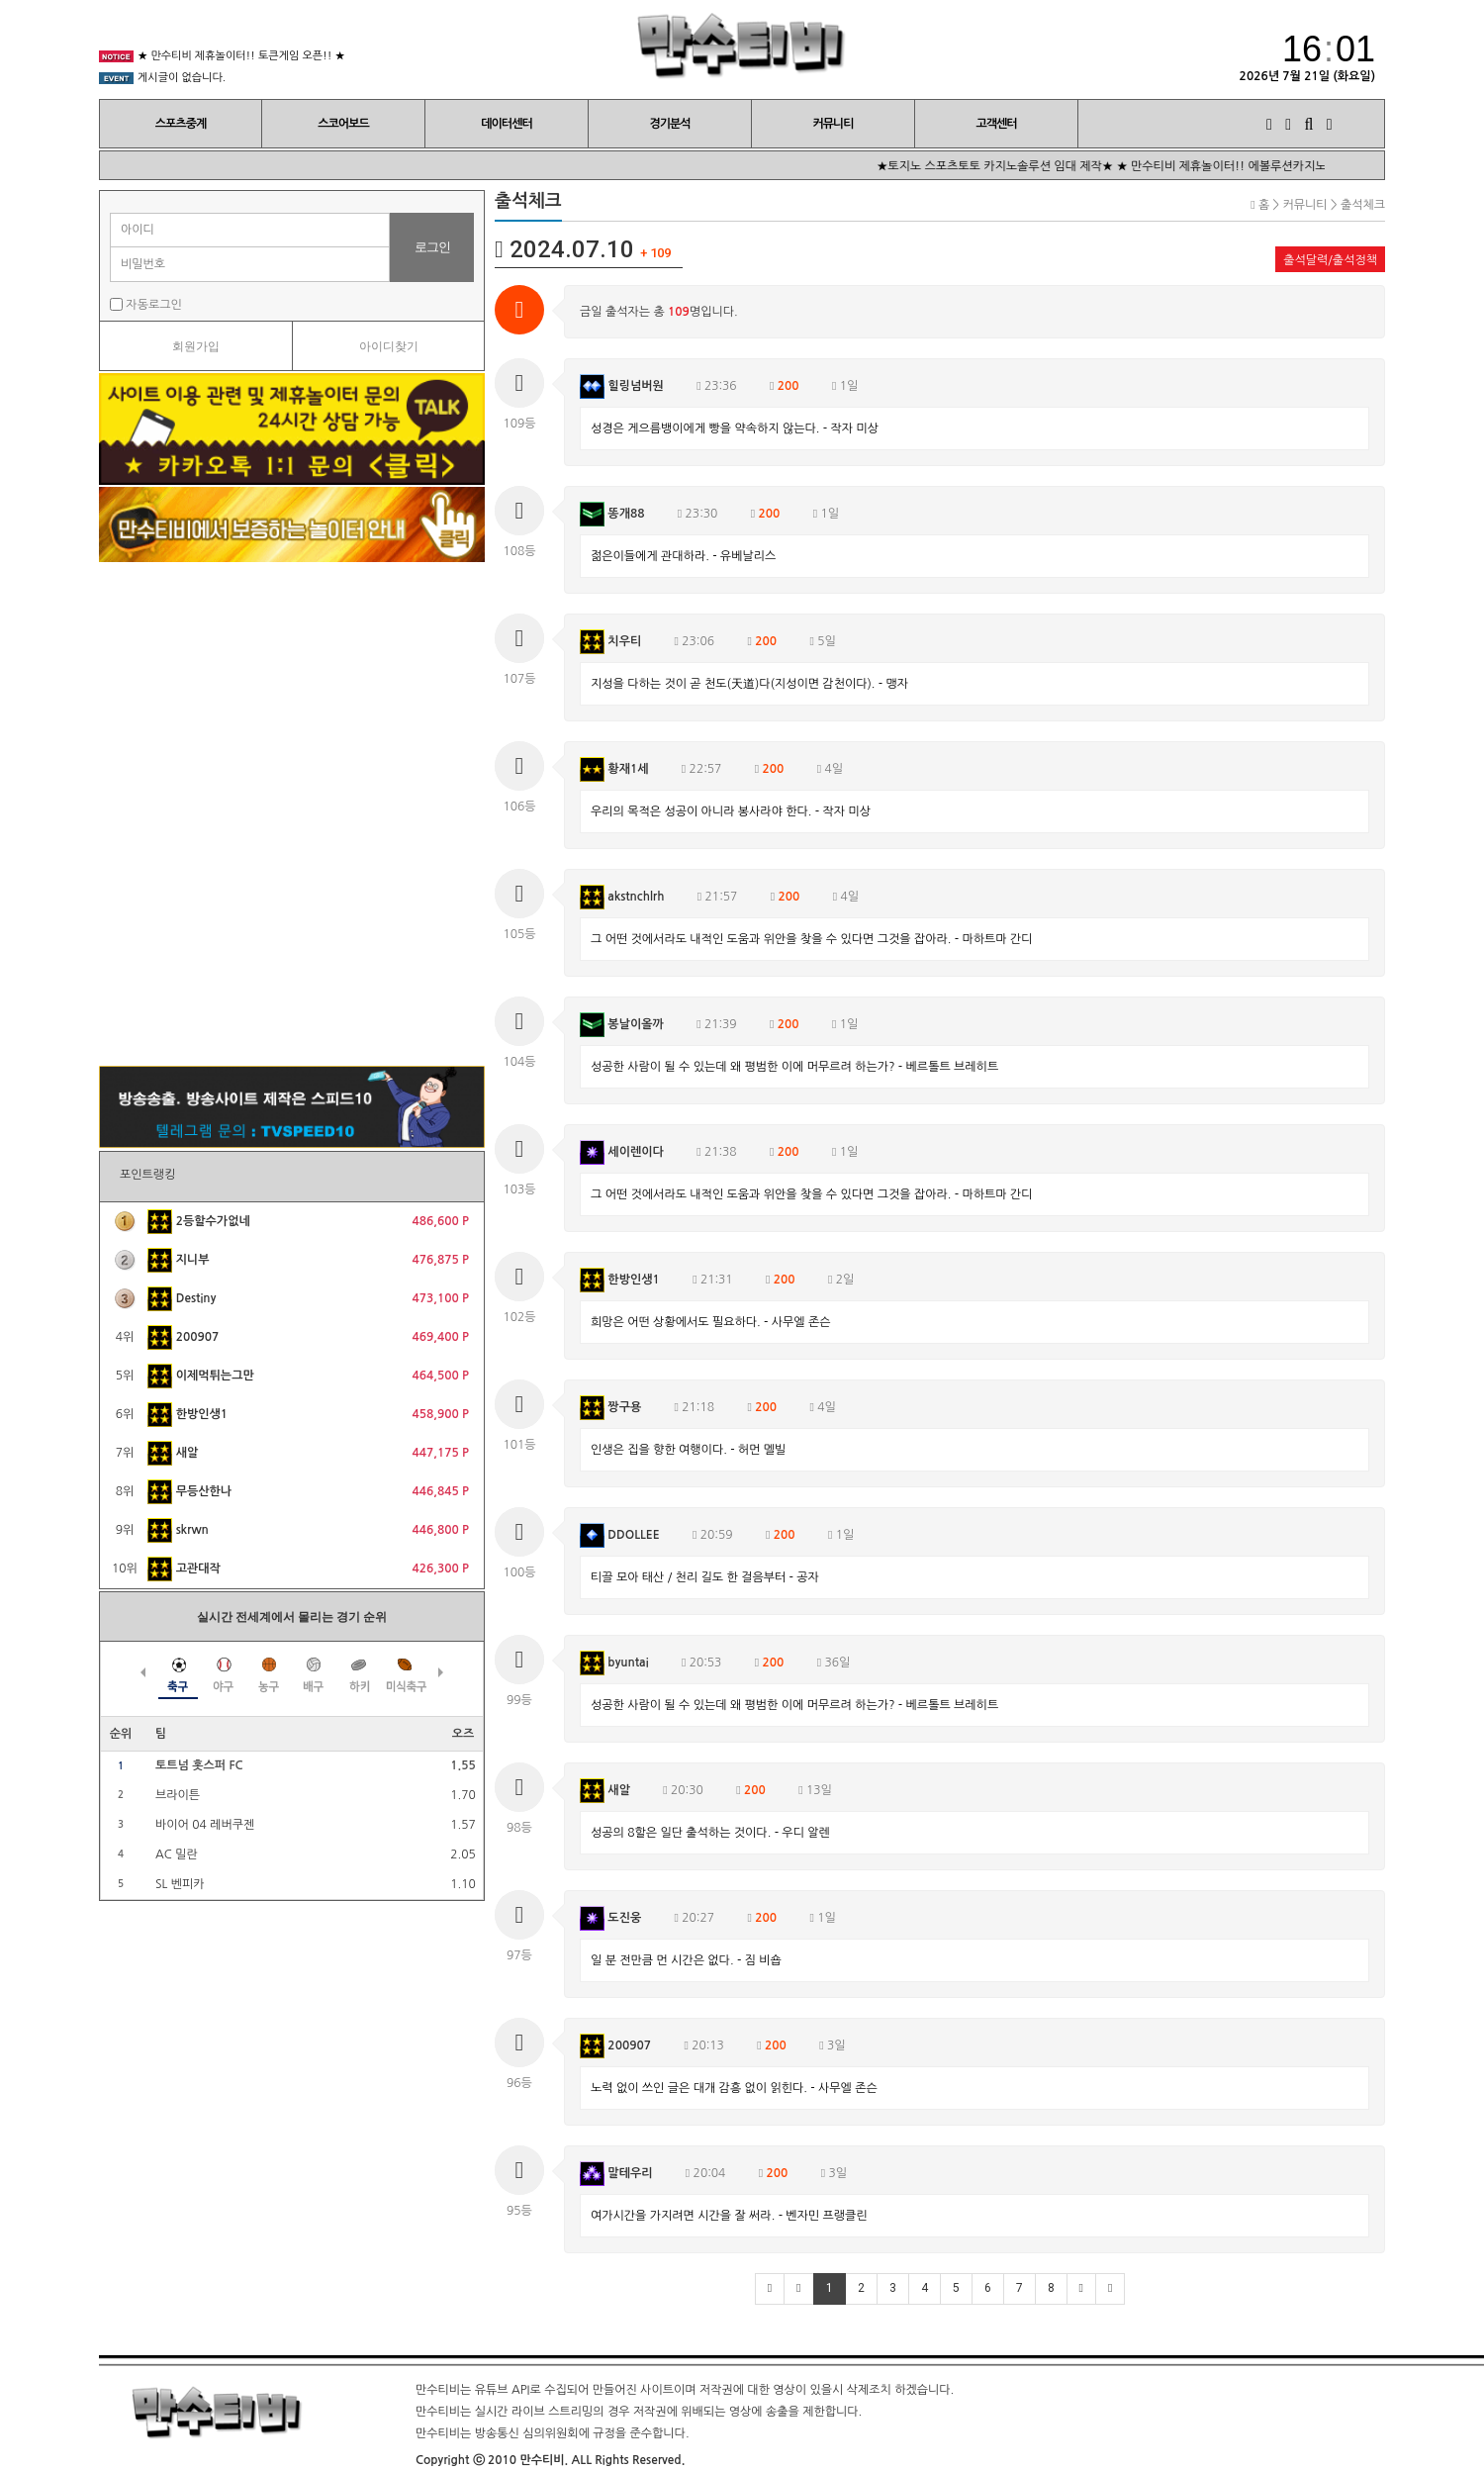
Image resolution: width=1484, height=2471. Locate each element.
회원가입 (196, 346)
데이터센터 (506, 124)
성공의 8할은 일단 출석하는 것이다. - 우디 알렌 (710, 1833)
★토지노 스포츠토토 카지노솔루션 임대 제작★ (1019, 166)
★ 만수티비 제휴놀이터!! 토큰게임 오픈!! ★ (241, 60)
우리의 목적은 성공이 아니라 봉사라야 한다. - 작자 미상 (731, 811)
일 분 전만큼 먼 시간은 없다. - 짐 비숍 (686, 1960)
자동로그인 (146, 304)
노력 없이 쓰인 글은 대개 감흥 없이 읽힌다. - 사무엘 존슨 (734, 2088)
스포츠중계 (180, 124)
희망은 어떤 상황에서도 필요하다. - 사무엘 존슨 (710, 1322)
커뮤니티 (832, 124)
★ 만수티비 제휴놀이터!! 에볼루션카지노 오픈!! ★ (1271, 166)
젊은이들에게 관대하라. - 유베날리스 (683, 556)
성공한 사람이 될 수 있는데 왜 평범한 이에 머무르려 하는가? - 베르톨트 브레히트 (794, 1067)
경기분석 (669, 124)
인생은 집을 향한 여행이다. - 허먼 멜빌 (688, 1450)
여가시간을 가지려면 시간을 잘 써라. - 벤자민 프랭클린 (729, 2216)
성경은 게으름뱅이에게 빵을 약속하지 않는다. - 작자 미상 (735, 428)
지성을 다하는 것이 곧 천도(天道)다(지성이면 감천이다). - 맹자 (749, 684)
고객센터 (995, 124)
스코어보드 (343, 124)
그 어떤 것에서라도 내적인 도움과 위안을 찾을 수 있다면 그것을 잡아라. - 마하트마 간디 (811, 939)
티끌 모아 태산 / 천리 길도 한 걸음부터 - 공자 (705, 1577)
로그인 (432, 246)
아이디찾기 (388, 346)
